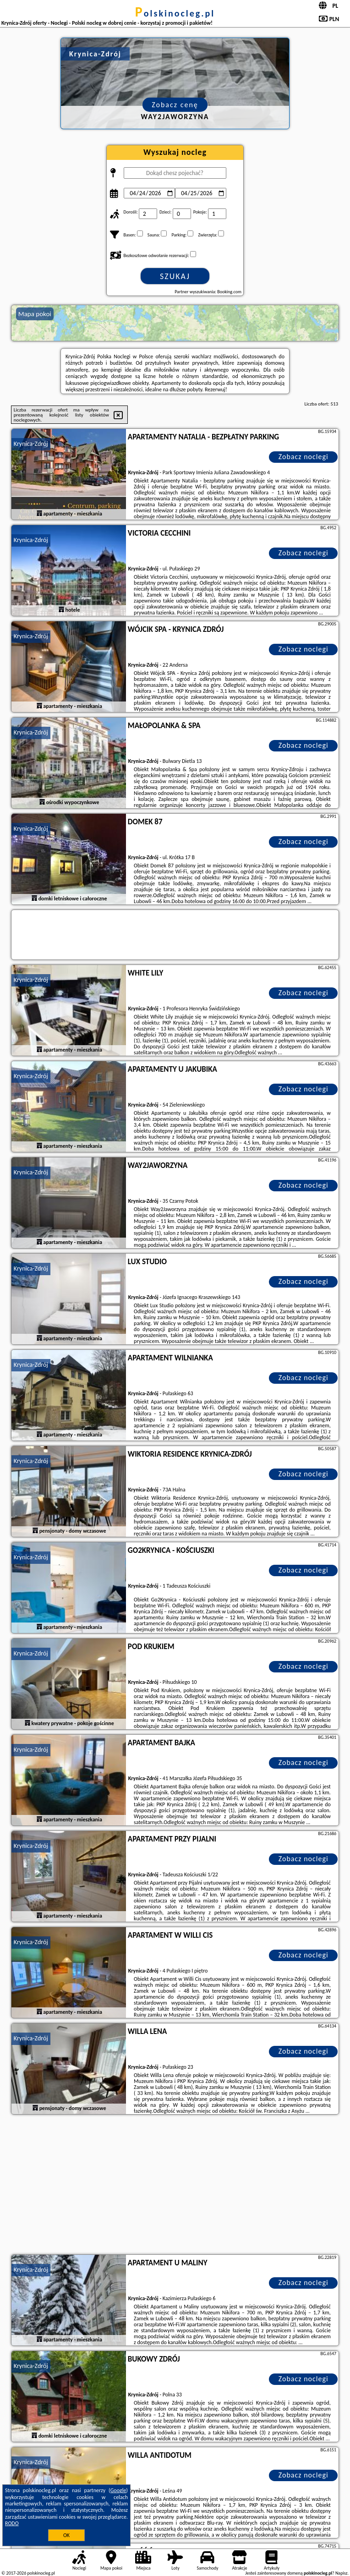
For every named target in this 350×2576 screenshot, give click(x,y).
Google (118, 2490)
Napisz (341, 2573)
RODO (12, 2523)
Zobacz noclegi (303, 456)
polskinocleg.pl (175, 13)
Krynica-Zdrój (31, 444)
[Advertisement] (175, 2185)
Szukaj (175, 276)
